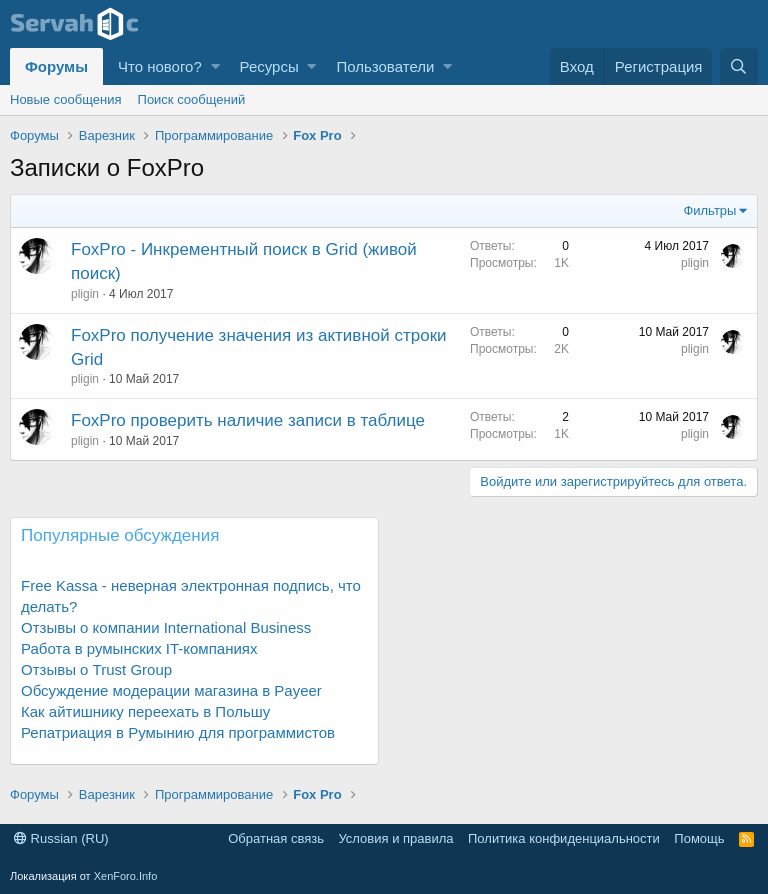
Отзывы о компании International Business (166, 627)
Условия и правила (395, 838)
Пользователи (385, 66)
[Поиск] (739, 66)
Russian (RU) (61, 838)
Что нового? (160, 66)
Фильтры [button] (709, 210)
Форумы (56, 66)
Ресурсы (269, 66)
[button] (215, 66)
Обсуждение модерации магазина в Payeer (171, 690)
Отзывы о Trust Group (96, 669)
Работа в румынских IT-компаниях (139, 648)
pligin (85, 294)
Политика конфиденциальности (564, 838)
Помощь (699, 838)
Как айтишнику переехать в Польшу (145, 711)
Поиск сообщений (192, 99)
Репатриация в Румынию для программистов (178, 732)
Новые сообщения (66, 99)
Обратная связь (276, 838)
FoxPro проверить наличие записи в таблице (248, 420)
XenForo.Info (126, 876)
